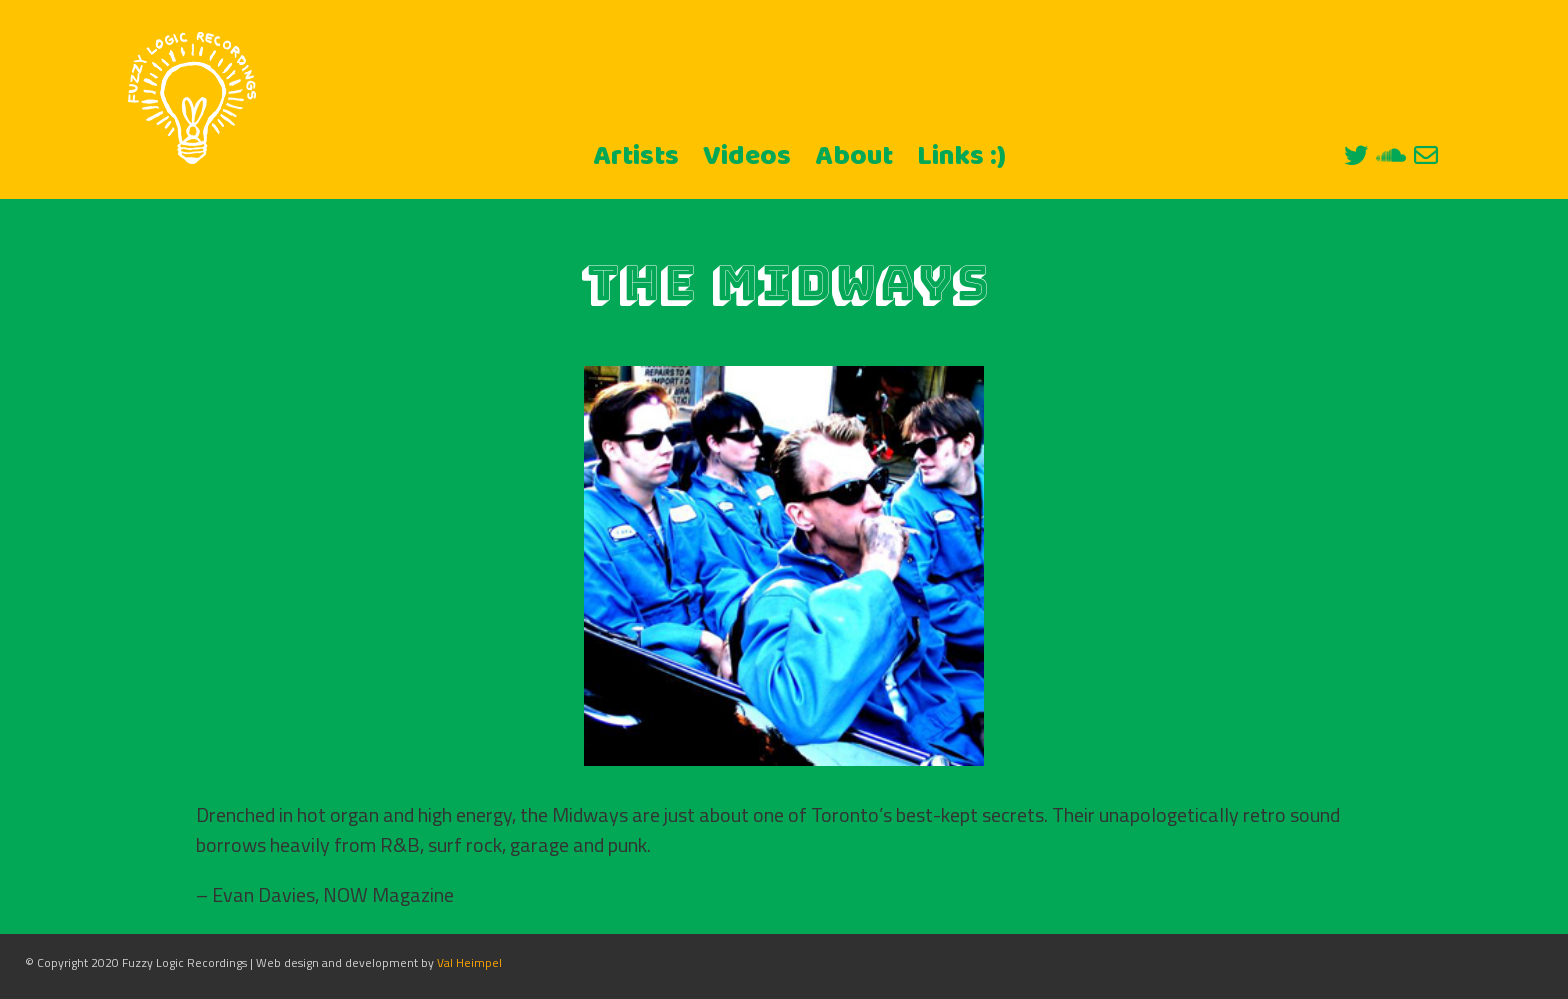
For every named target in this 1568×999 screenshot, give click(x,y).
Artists (636, 157)
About (854, 157)
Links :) (961, 157)
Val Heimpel (469, 962)
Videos (747, 157)
